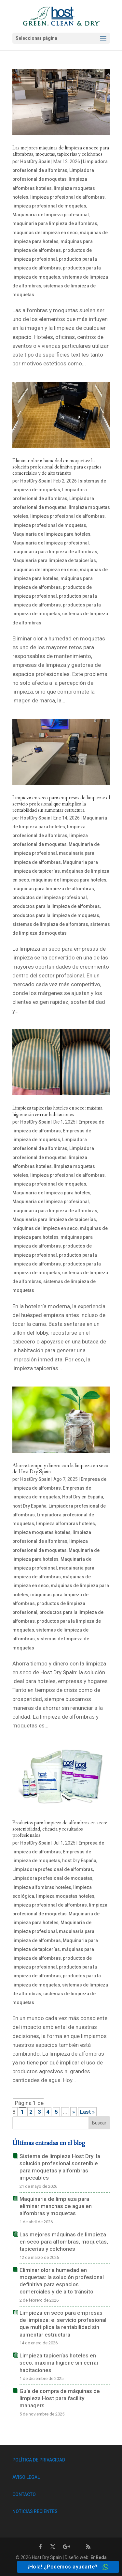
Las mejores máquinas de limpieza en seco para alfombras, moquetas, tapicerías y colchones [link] (60, 151)
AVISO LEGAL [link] (26, 2477)
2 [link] (31, 2111)
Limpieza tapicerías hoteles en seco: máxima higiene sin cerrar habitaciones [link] (57, 1111)
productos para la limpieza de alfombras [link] (56, 906)
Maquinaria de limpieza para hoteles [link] (51, 534)
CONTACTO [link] (24, 2494)
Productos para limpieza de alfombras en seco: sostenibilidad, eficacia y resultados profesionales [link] (59, 1829)
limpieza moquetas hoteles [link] (41, 1532)
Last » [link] (87, 2111)
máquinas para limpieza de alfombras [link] (53, 888)
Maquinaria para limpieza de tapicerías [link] (54, 560)
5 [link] (56, 2111)
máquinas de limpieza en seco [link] (45, 232)
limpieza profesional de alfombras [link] (67, 197)
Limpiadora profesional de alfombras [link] (52, 1869)
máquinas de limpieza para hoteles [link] (68, 879)
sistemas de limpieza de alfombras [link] (50, 924)
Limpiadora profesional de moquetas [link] (52, 1878)
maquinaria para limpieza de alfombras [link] (54, 223)
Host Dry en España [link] (82, 1496)
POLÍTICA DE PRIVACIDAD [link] (38, 2459)
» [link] (73, 2111)
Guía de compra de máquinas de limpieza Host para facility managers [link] (60, 2398)
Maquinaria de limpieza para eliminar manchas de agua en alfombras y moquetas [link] (56, 2206)
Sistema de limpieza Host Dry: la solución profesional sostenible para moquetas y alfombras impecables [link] (60, 2167)
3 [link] (39, 2111)
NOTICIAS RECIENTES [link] (35, 2511)
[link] (62, 15)
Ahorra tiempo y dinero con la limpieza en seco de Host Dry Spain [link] (60, 1468)
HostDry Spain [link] (35, 161)
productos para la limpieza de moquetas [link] (55, 915)
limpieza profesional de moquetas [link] (49, 205)
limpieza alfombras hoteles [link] (65, 1523)
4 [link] (47, 2111)
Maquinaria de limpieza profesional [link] (50, 214)
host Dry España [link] (29, 1506)
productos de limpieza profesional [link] (49, 897)
